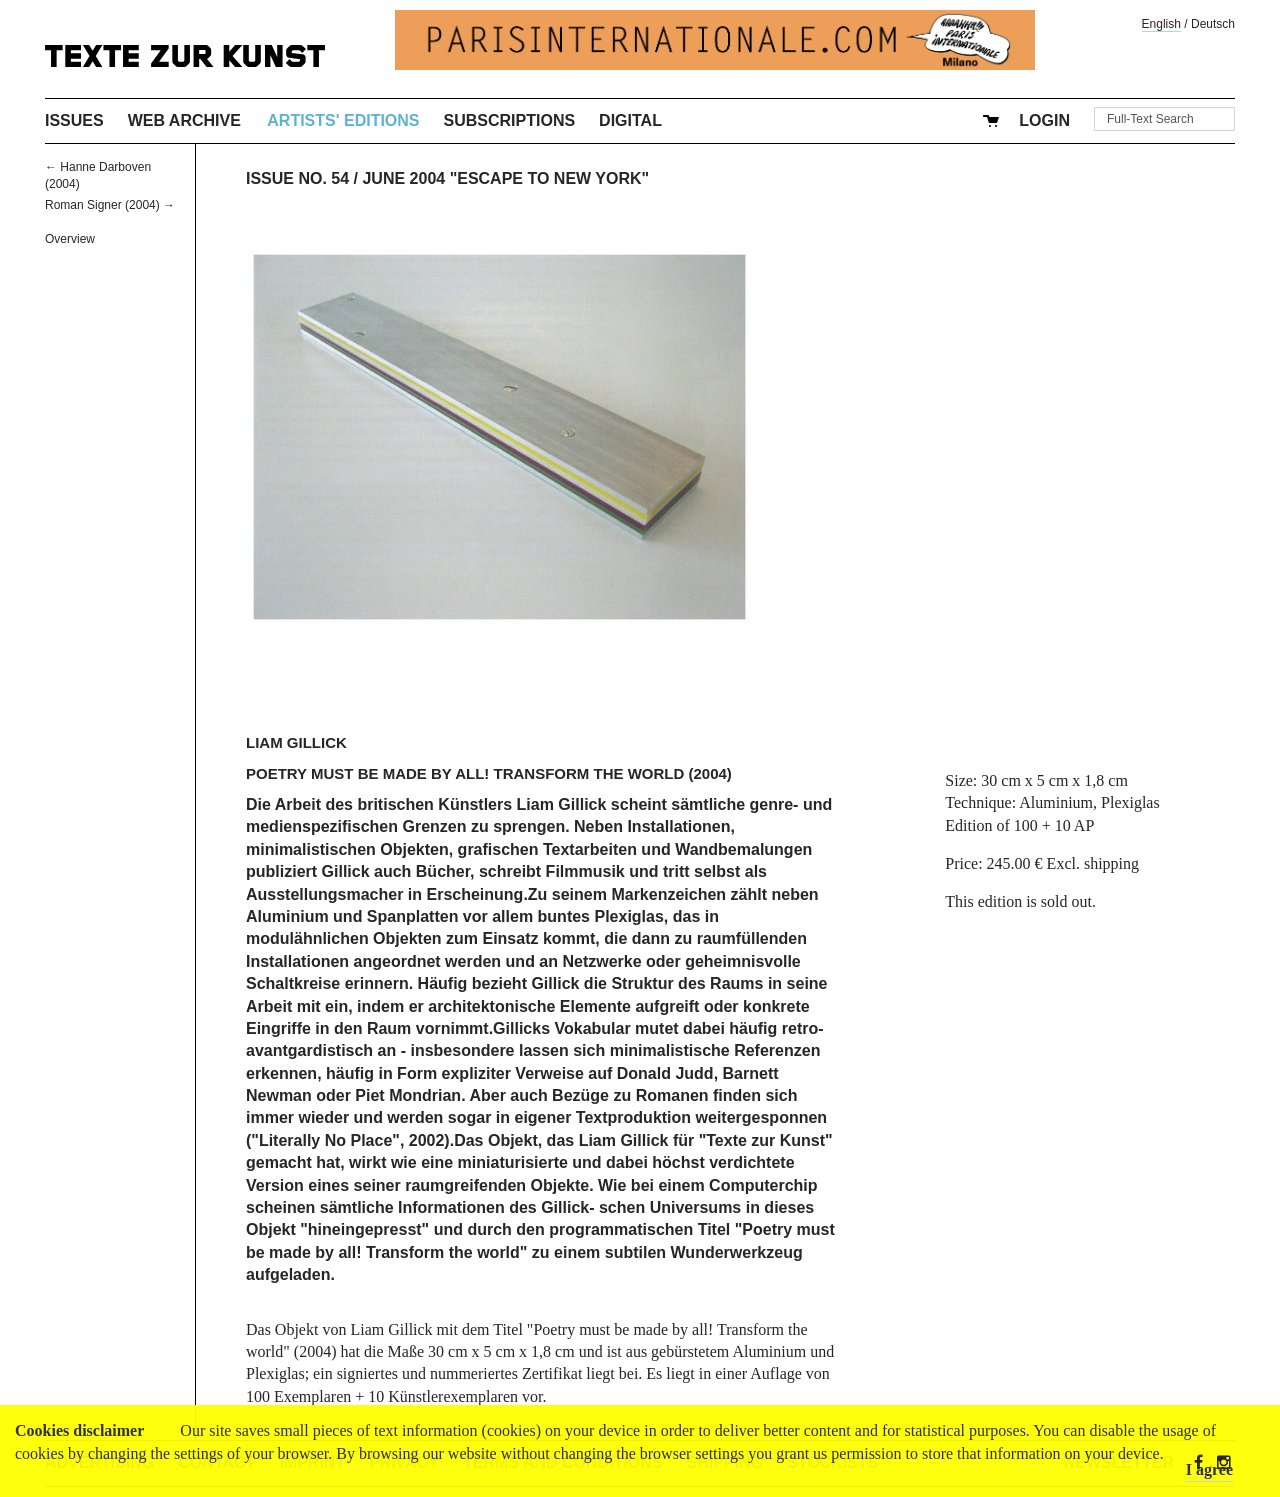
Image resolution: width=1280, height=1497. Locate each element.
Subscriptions (510, 120)
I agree (1209, 1469)
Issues (74, 120)
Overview (70, 239)
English (1161, 24)
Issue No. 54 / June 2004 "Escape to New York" (447, 178)
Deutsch (1213, 24)
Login (1044, 120)
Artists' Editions (343, 120)
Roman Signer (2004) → (110, 205)
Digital (630, 120)
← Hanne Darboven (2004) (98, 175)
